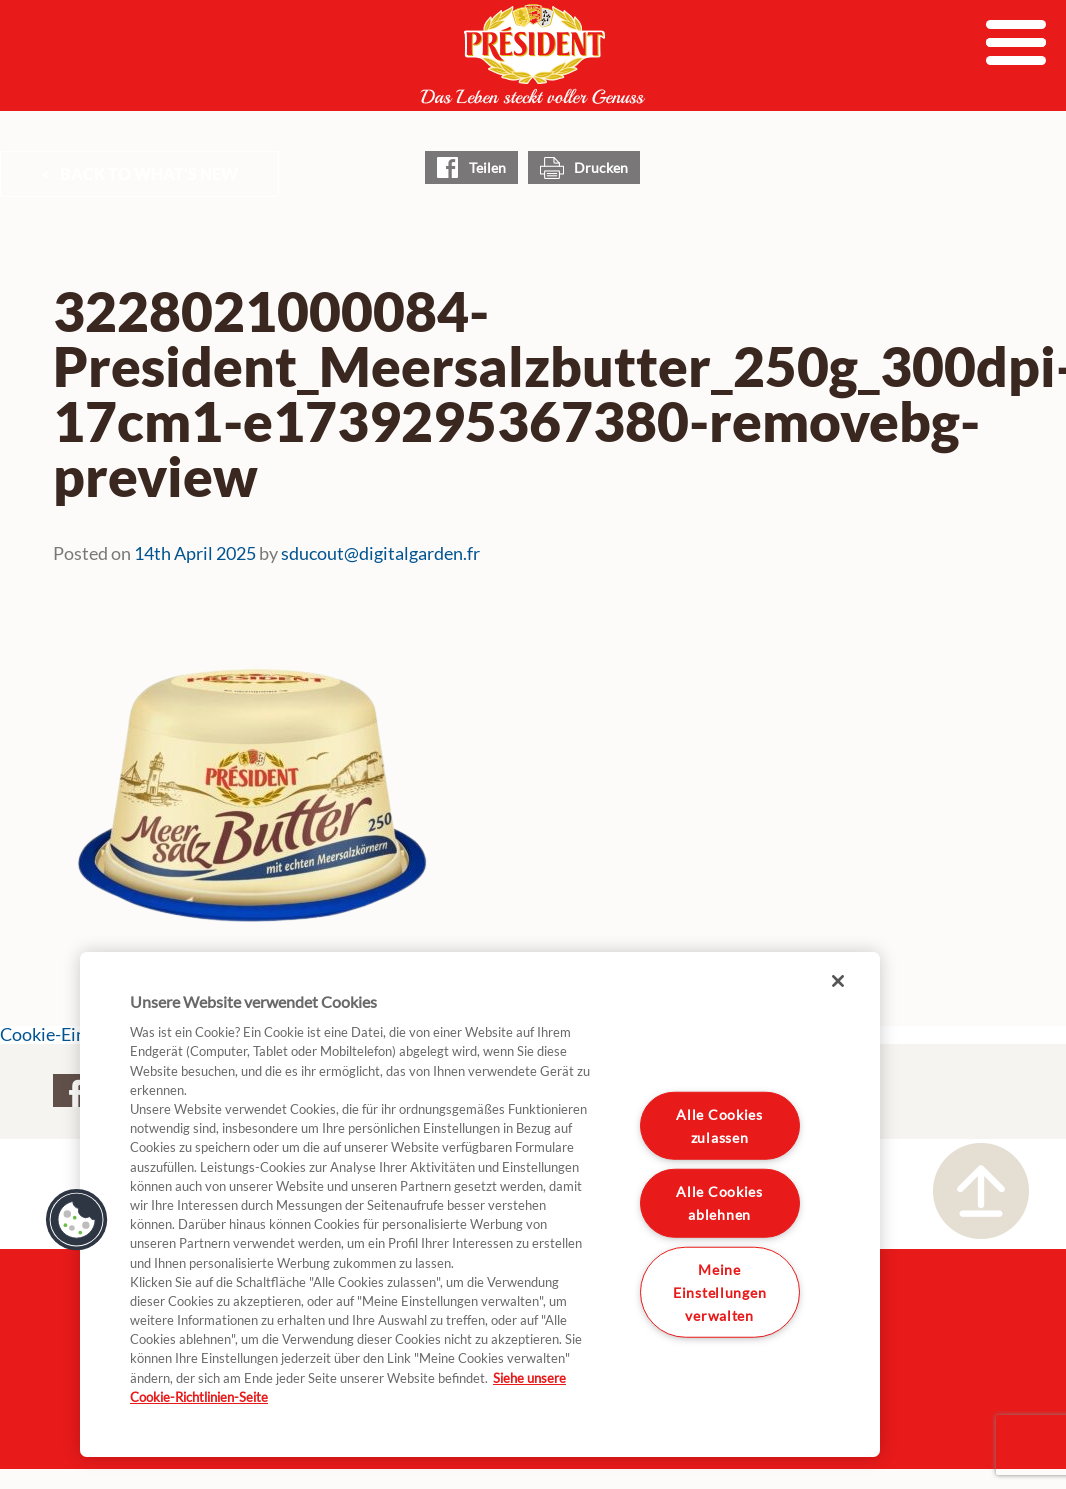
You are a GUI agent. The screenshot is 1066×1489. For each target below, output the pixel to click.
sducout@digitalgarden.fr (380, 553)
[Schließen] (838, 981)
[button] (77, 1220)
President (533, 54)
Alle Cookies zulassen (719, 1125)
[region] (480, 1204)
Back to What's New (149, 173)
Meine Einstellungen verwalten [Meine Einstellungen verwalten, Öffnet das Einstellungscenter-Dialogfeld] (719, 1292)
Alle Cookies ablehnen (719, 1203)
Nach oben (981, 1191)
